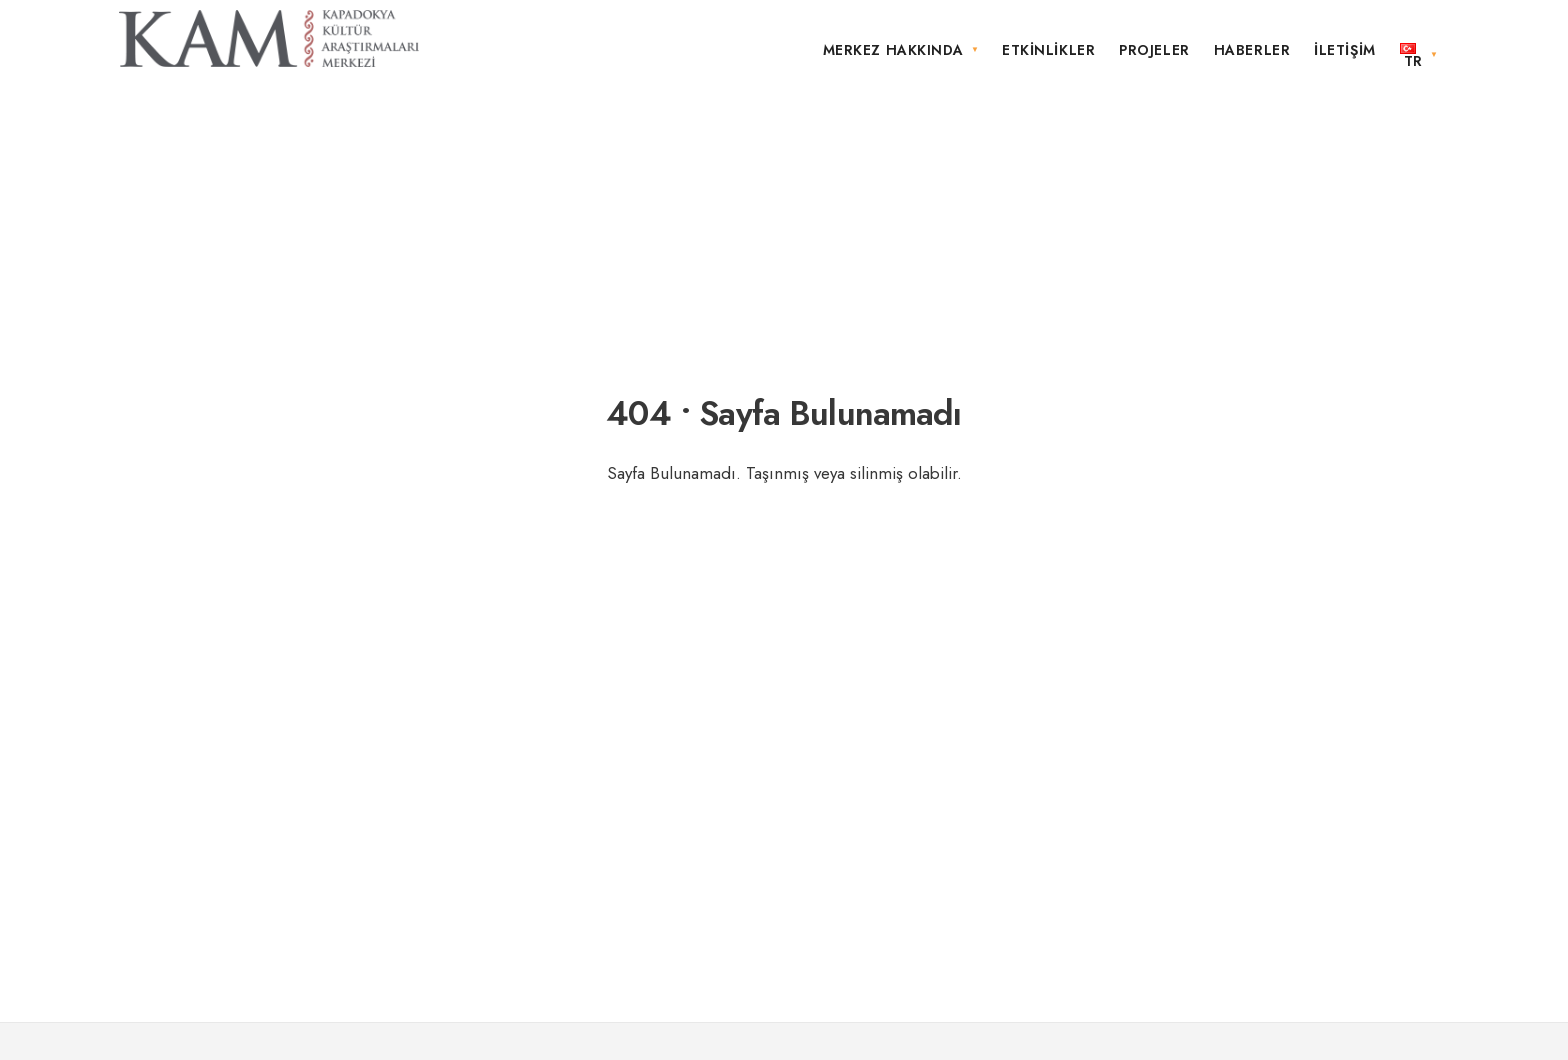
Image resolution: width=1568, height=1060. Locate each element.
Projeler (1154, 50)
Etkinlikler (1048, 50)
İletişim (1344, 50)
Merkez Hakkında (893, 50)
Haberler (1252, 50)
